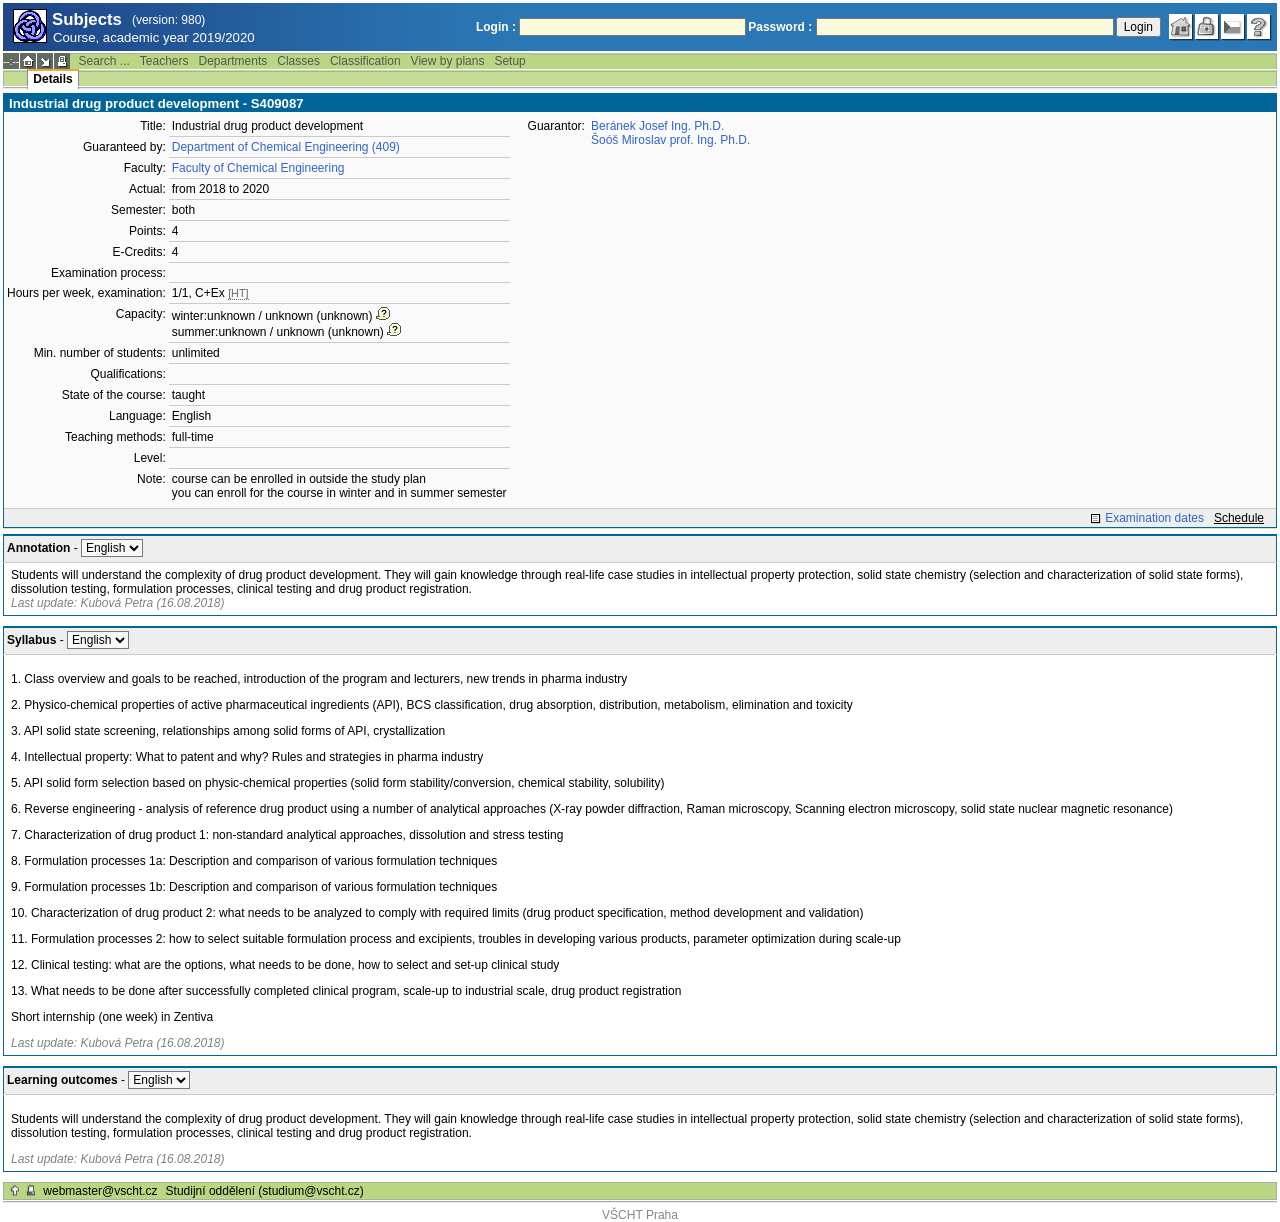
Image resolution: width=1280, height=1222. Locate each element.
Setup (509, 61)
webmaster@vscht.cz (100, 1191)
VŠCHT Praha (640, 1215)
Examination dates (1154, 518)
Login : (496, 27)
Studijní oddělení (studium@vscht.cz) (265, 1191)
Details (52, 79)
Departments (233, 61)
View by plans (448, 61)
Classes (298, 61)
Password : (780, 27)
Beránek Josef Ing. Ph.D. (657, 126)
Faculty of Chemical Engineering (258, 168)
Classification (365, 61)
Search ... (103, 61)
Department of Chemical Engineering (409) (286, 147)
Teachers (164, 61)
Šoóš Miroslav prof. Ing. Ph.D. (670, 140)
